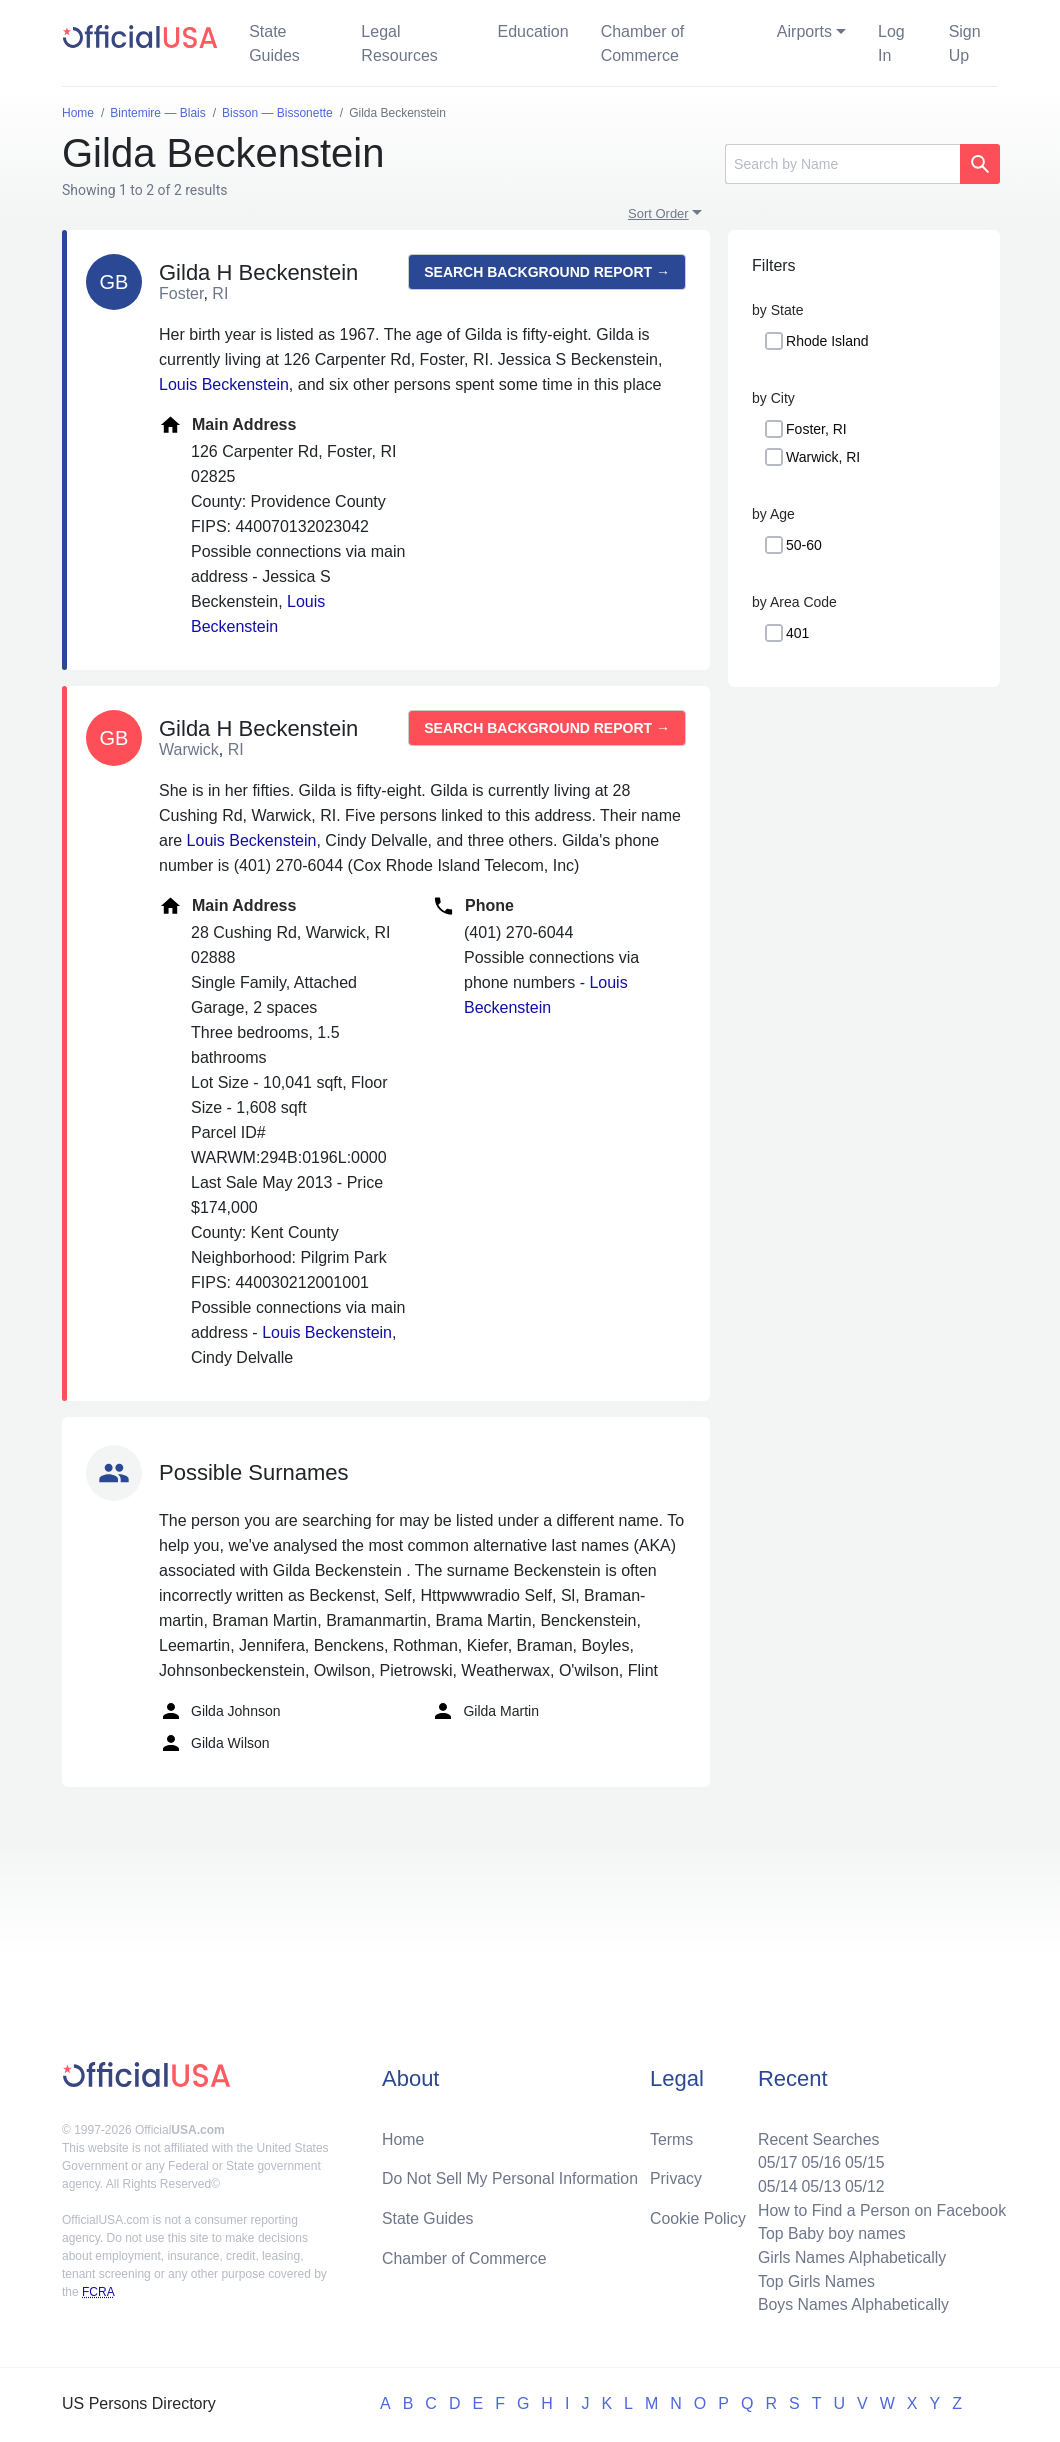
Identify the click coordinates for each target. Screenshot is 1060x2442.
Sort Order (658, 213)
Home (403, 2136)
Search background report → (547, 272)
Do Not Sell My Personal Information (511, 2176)
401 (797, 633)
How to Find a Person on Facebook (880, 2208)
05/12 (863, 2184)
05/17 (775, 2160)
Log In (891, 43)
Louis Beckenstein (224, 384)
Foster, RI (816, 429)
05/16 (819, 2160)
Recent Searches (816, 2136)
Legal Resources (399, 43)
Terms (672, 2136)
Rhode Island (827, 341)
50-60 (804, 545)
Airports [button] (804, 31)
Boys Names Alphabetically (851, 2304)
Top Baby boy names (829, 2232)
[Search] (842, 164)
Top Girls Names (814, 2280)
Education (532, 31)
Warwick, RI (823, 457)
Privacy (676, 2176)
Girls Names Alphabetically (850, 2256)
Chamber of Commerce (643, 43)
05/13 (819, 2184)
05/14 (775, 2184)
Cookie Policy (698, 2216)
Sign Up (965, 43)
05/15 (863, 2160)
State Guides (274, 43)
